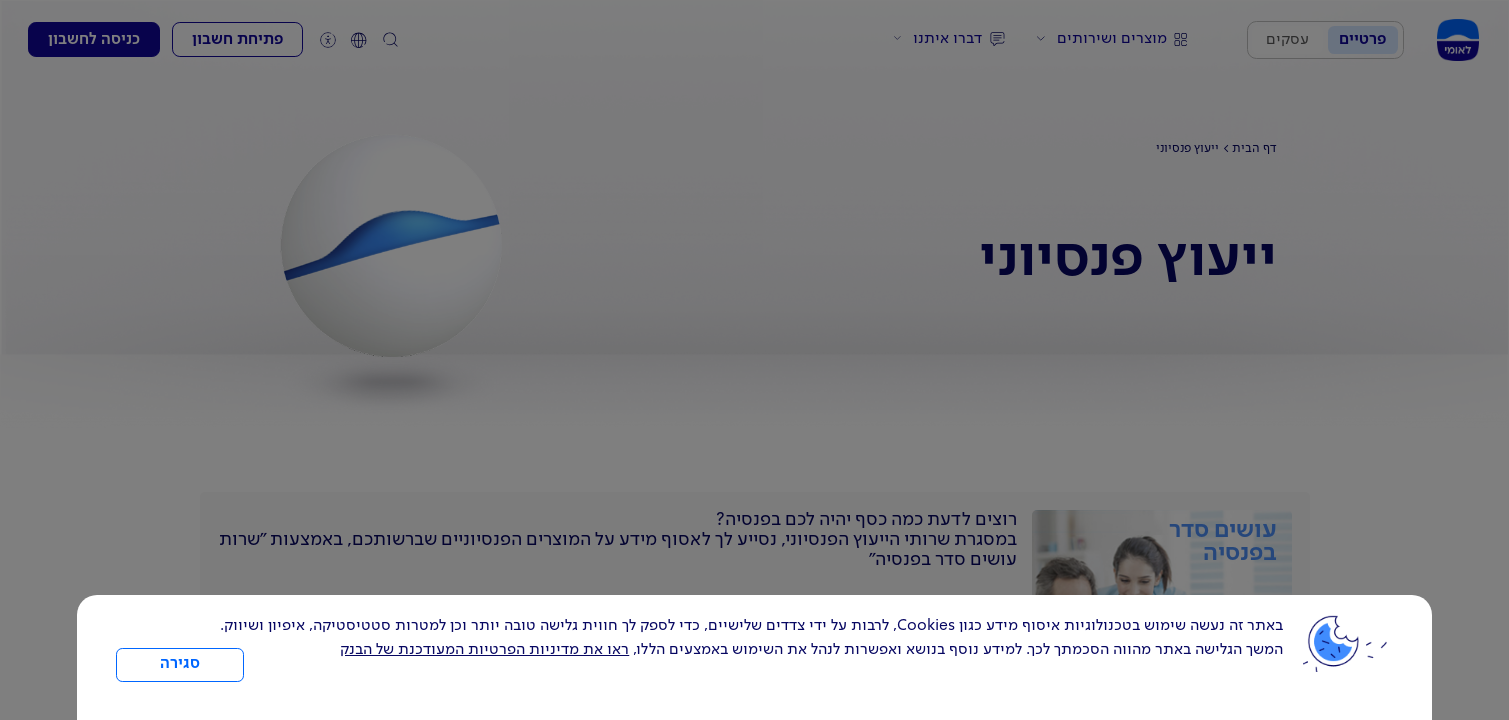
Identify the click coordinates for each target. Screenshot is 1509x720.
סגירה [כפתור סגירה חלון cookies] (180, 664)
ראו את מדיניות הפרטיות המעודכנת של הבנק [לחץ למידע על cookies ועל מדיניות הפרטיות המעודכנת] (484, 650)
